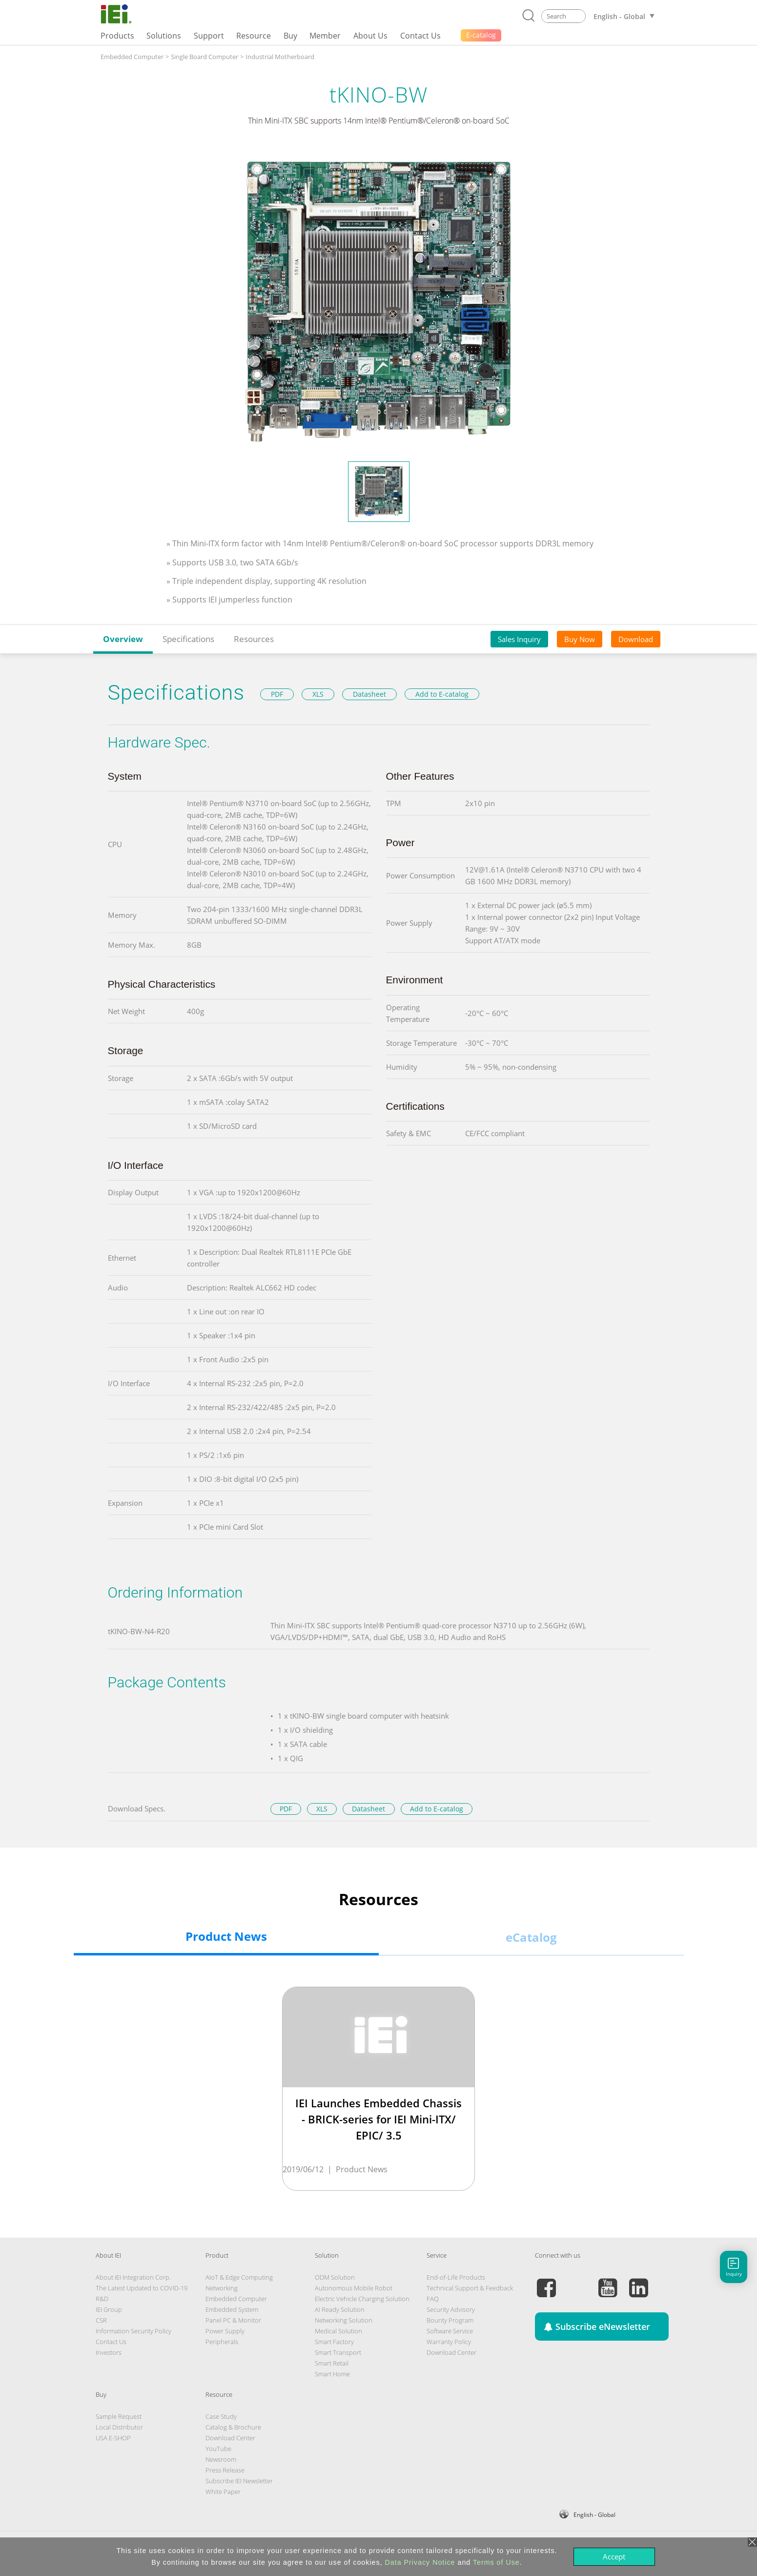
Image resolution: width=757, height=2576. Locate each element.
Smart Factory (334, 2341)
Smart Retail (331, 2363)
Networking (221, 2288)
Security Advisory (451, 2309)
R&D (102, 2298)
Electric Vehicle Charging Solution (362, 2298)
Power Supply (225, 2331)
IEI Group (109, 2309)
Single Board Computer (204, 56)
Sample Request (119, 2416)
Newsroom (220, 2459)
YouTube (218, 2448)
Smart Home (332, 2373)
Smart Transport (338, 2352)
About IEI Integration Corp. (133, 2277)
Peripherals (221, 2341)
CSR (101, 2320)
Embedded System (231, 2309)
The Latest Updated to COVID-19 (141, 2288)
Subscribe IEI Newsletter (239, 2480)
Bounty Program (450, 2320)
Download (635, 639)
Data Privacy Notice (420, 2562)
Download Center (451, 2352)
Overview (123, 638)
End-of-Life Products (456, 2277)
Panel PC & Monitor (233, 2320)
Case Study (221, 2416)
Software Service (450, 2331)
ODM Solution (335, 2277)
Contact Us (111, 2341)
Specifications (188, 638)
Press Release (225, 2470)
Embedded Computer (132, 56)
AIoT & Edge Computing (239, 2277)
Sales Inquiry (519, 639)
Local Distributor (119, 2427)
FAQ (433, 2298)
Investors (109, 2352)
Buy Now (579, 639)
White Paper (223, 2491)
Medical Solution (338, 2331)
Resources (254, 638)
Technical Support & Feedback (470, 2288)
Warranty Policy (449, 2341)
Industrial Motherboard (280, 56)
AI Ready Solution (340, 2309)
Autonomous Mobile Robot (353, 2288)
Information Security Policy (133, 2331)
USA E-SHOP (113, 2437)
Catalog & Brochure (233, 2427)
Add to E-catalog (442, 694)
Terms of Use (496, 2562)
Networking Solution (343, 2320)
